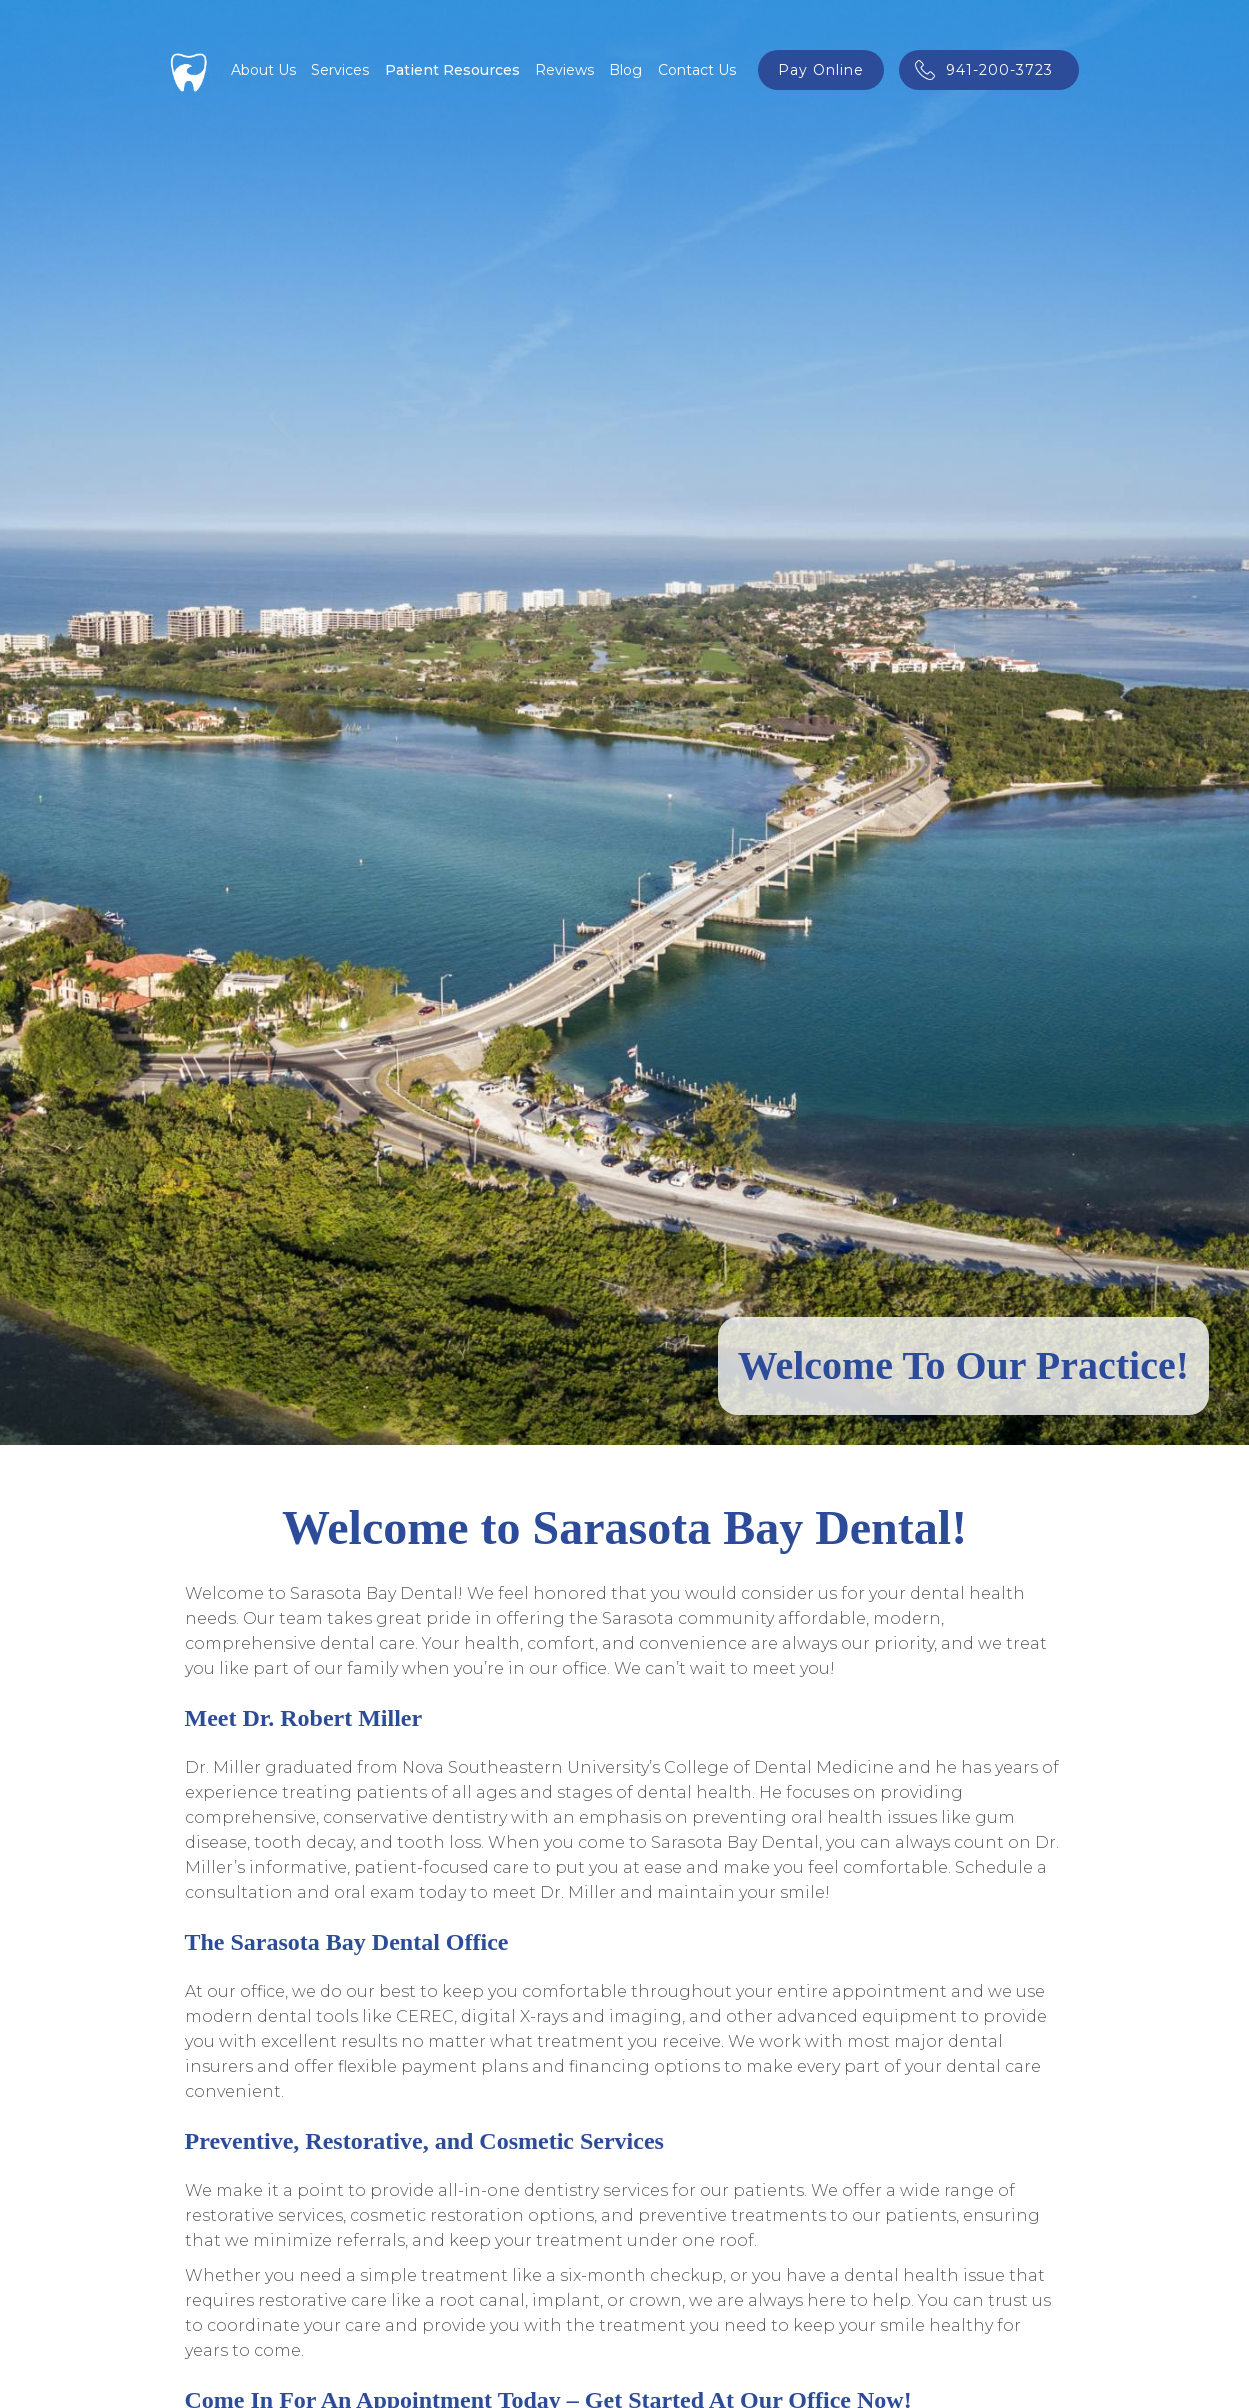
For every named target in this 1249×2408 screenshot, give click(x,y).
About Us (263, 70)
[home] (189, 70)
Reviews (564, 70)
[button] (340, 70)
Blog (625, 70)
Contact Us (697, 70)
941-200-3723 (999, 70)
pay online (821, 70)
